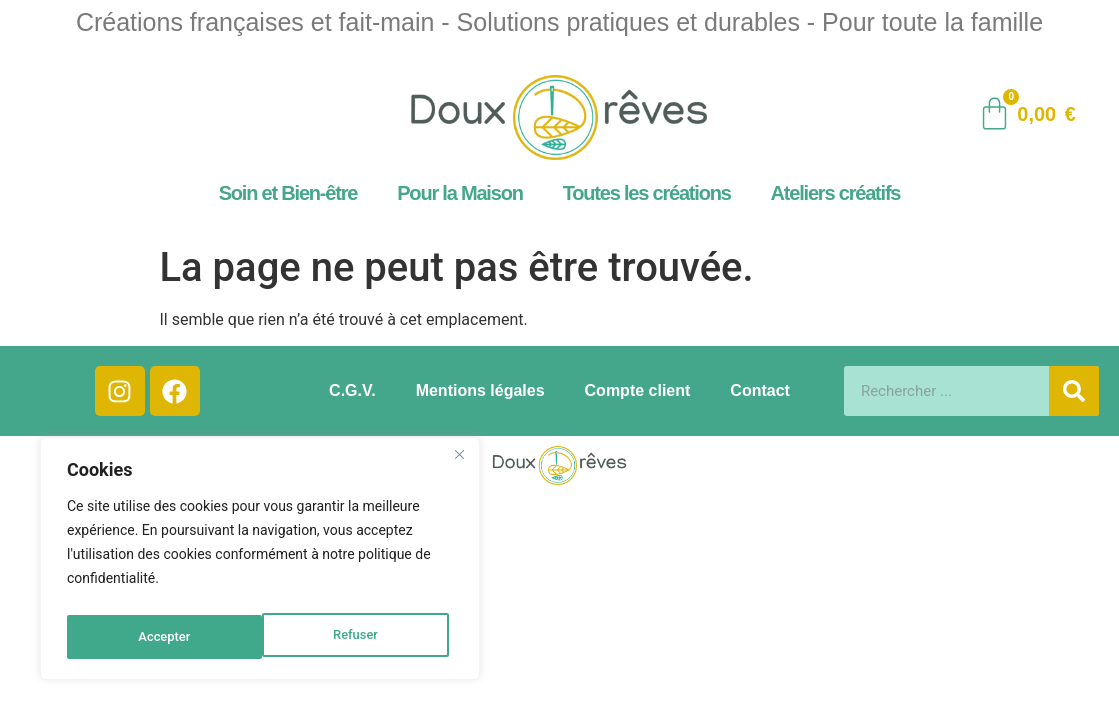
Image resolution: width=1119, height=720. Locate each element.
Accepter (356, 637)
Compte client (638, 390)
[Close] (459, 463)
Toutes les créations (647, 193)
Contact (760, 390)
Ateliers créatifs (836, 193)
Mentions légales (480, 390)
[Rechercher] (1074, 391)
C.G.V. (352, 390)
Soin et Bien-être (288, 193)
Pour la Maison (459, 193)
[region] (260, 563)
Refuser (159, 637)
